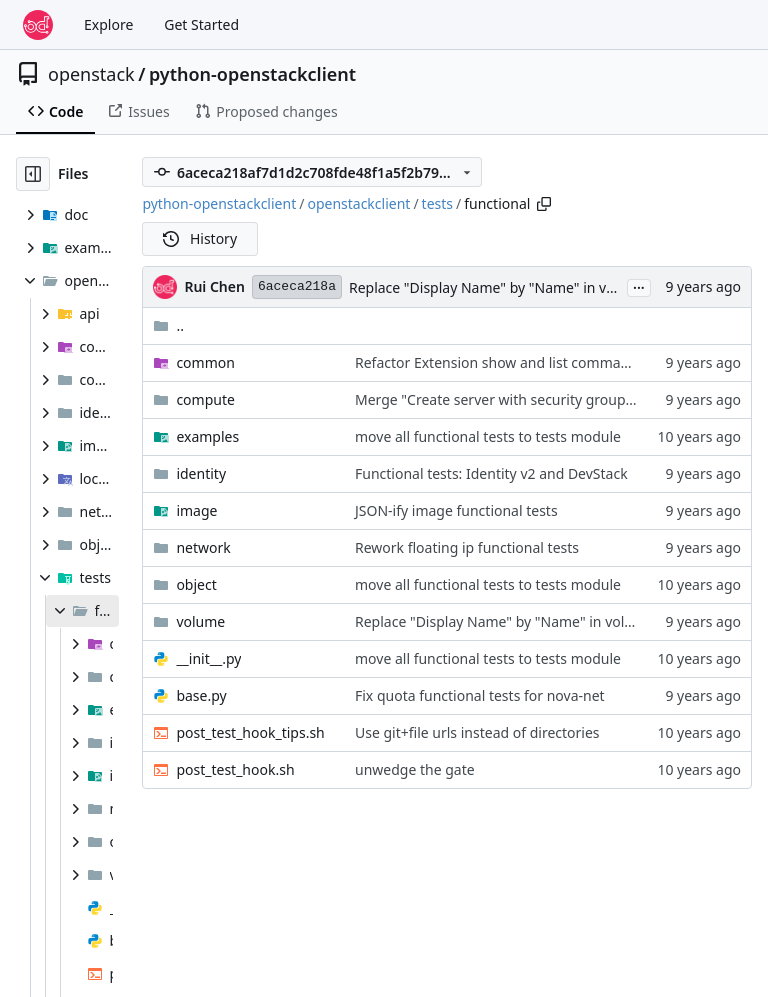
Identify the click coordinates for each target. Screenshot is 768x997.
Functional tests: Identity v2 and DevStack (491, 473)
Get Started (201, 24)
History (200, 238)
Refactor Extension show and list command (496, 362)
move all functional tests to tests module (488, 436)
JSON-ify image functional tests (456, 510)
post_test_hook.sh (235, 769)
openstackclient (358, 203)
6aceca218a (297, 286)
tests (437, 203)
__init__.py (208, 658)
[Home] (38, 25)
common (205, 362)
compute (205, 399)
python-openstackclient (252, 74)
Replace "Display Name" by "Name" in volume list (510, 287)
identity (201, 473)
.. (168, 325)
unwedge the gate (415, 769)
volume (200, 621)
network (203, 547)
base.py (201, 695)
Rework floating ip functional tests (467, 547)
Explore (108, 24)
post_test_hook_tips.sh (250, 732)
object (196, 584)
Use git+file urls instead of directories (477, 732)
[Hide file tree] (33, 174)
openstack (91, 74)
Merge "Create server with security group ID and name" (537, 399)
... (639, 286)
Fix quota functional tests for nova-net (480, 695)
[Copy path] (544, 204)
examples (207, 436)
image (196, 510)
